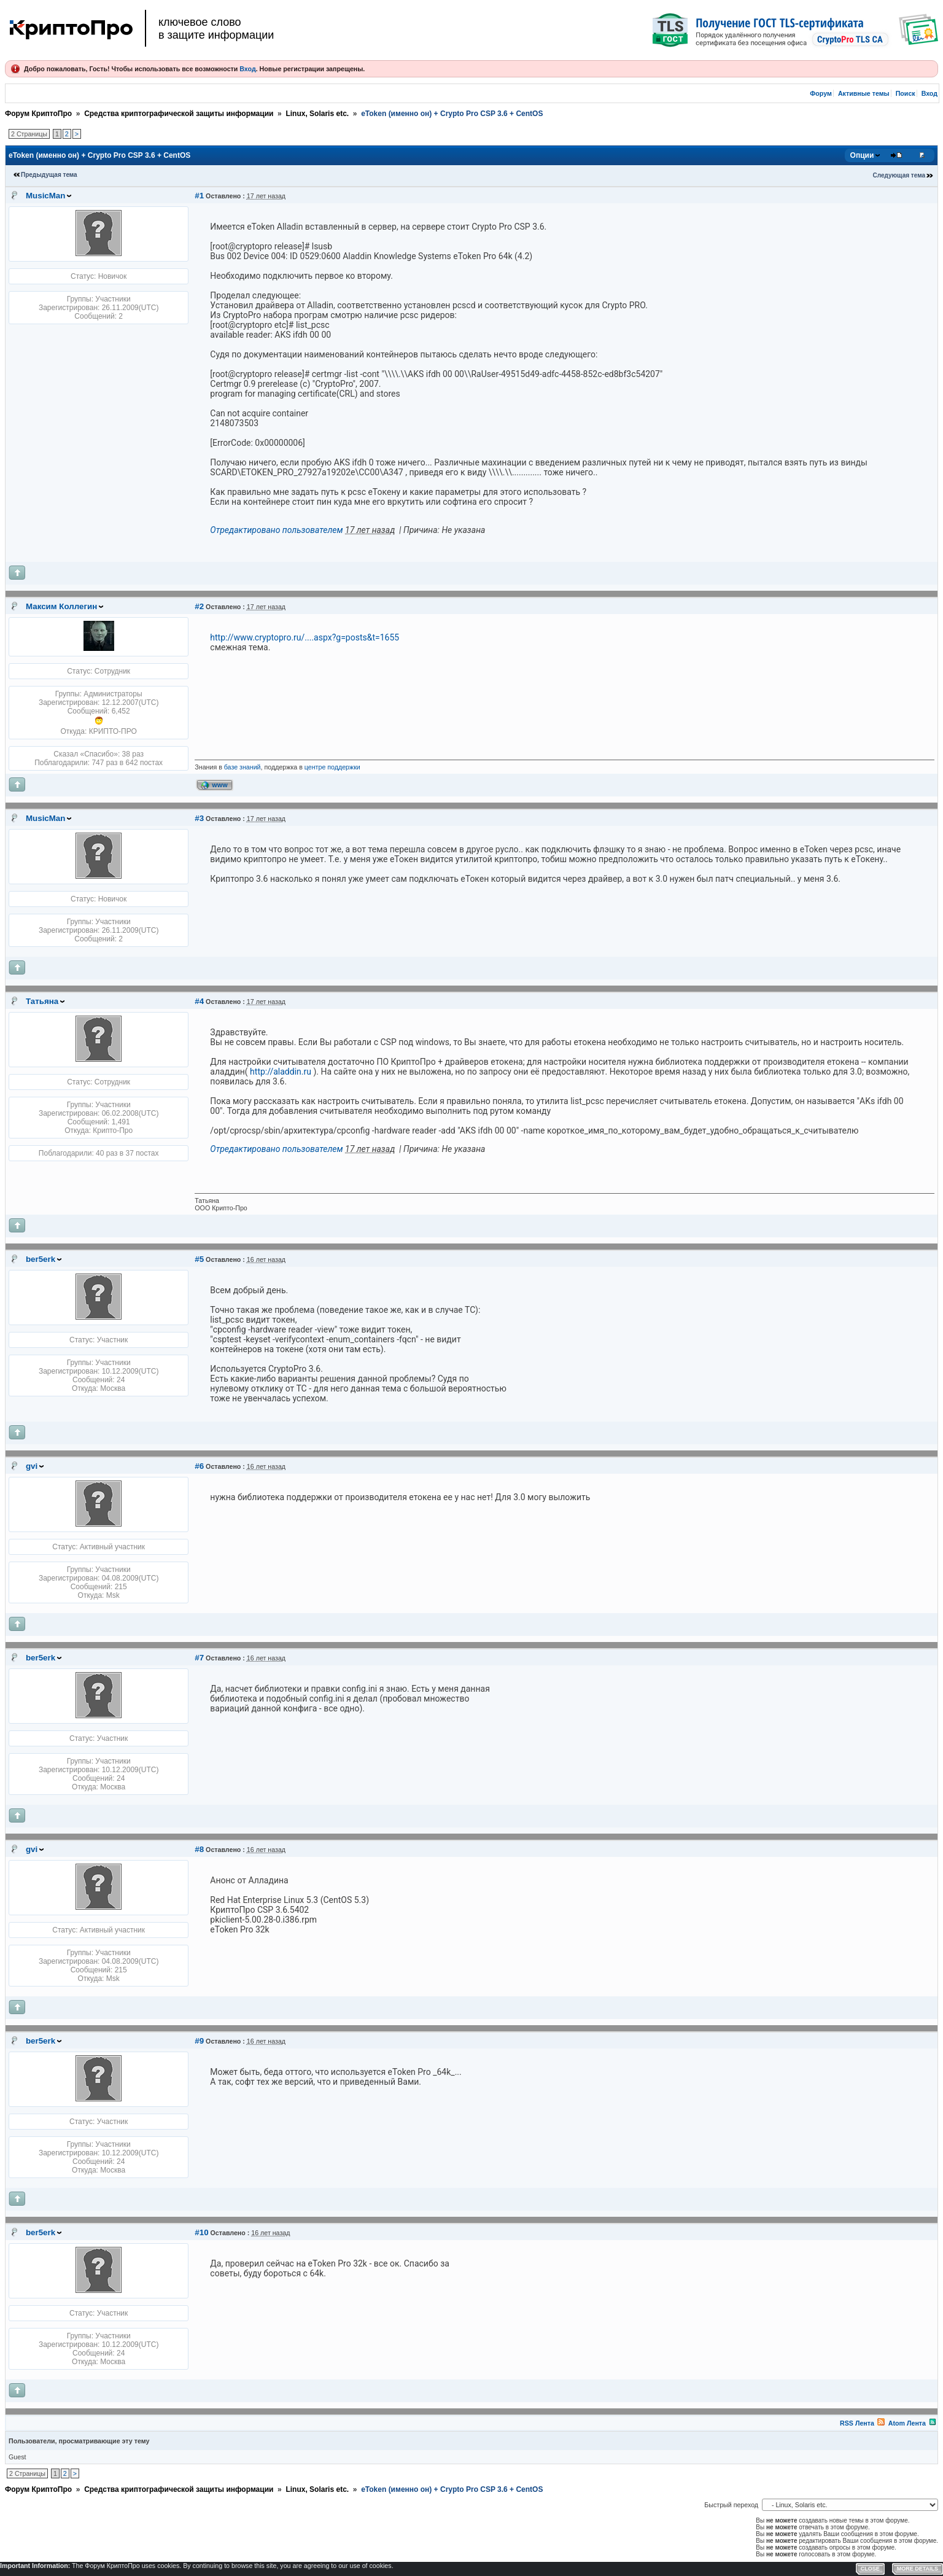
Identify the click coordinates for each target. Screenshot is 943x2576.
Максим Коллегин (61, 606)
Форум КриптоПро (38, 113)
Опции (862, 155)
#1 (199, 195)
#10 (201, 2232)
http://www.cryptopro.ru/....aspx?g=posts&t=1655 (304, 637)
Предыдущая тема (49, 174)
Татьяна (42, 1001)
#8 (199, 1849)
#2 (199, 606)
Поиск (905, 93)
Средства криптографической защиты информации (178, 113)
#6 (199, 1466)
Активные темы (864, 93)
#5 (199, 1259)
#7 (199, 1657)
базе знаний (242, 767)
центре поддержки (332, 767)
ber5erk (40, 1259)
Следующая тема (899, 175)
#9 (199, 2040)
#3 (199, 818)
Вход (247, 68)
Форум (821, 93)
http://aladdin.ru (280, 1071)
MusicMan (45, 195)
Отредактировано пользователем (276, 530)
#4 (199, 1001)
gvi (31, 1466)
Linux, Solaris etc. (317, 113)
